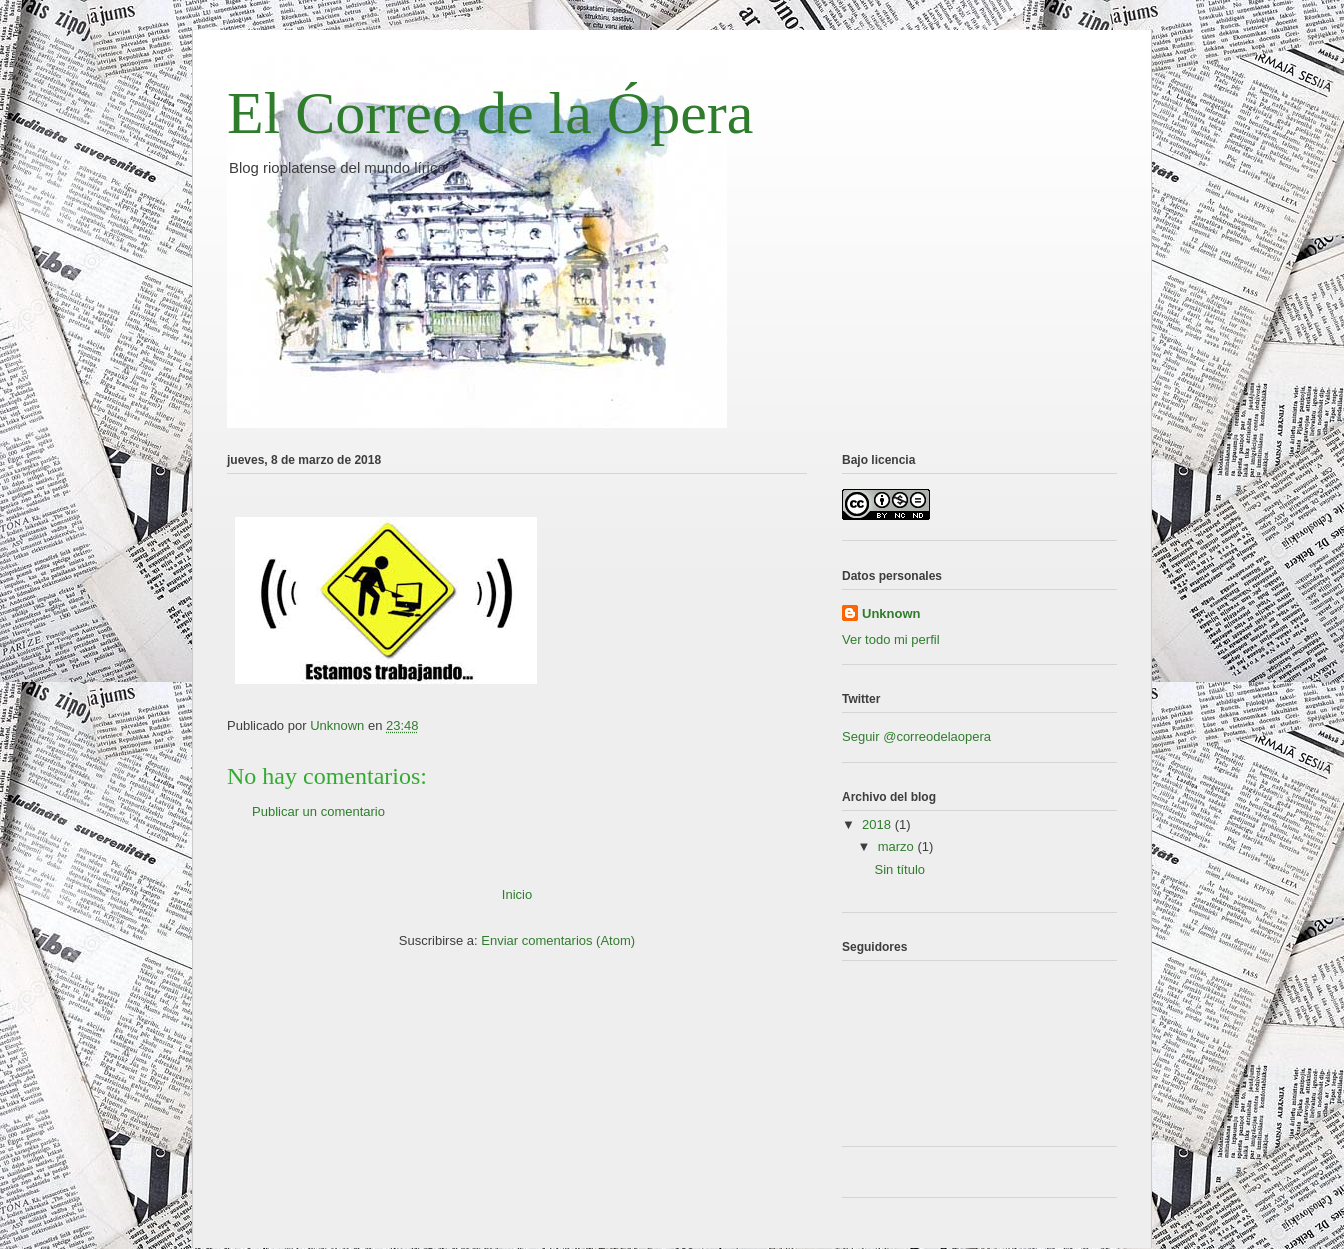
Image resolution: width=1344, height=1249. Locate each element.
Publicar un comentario (318, 811)
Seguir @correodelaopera (916, 736)
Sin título (899, 869)
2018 (878, 824)
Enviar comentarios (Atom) (558, 940)
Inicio (517, 894)
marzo (898, 846)
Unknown (891, 613)
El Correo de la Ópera (490, 113)
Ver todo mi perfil (891, 639)
